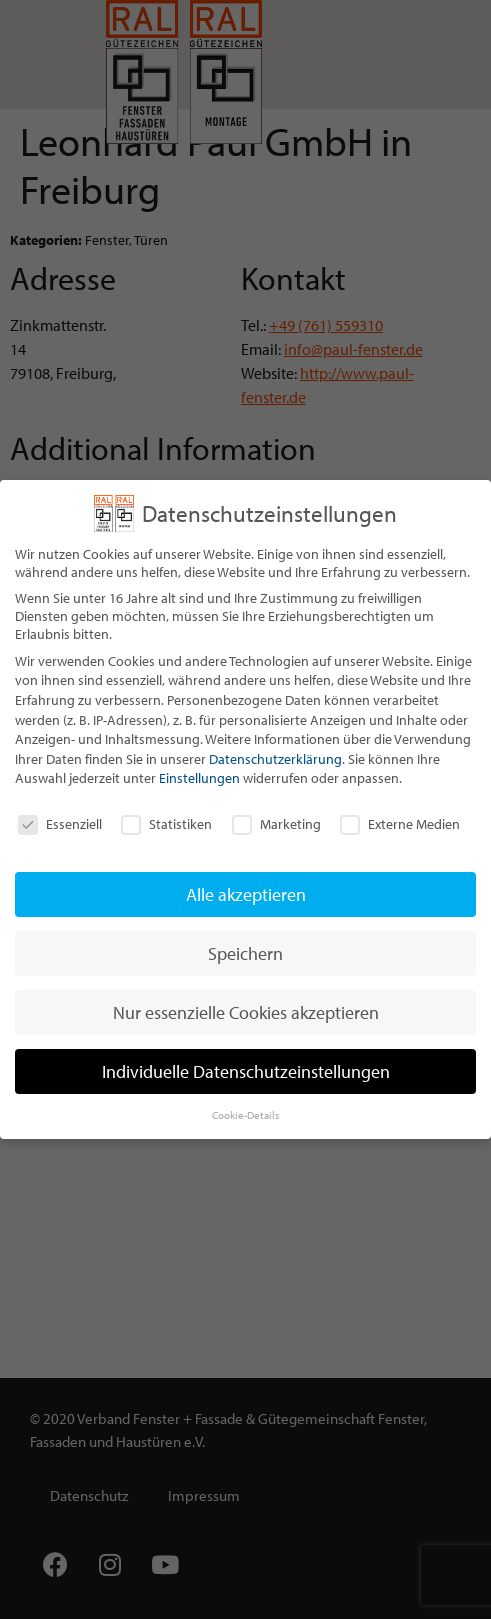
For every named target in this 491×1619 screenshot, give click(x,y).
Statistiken (166, 824)
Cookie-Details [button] (245, 1115)
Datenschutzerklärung (275, 759)
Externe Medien (400, 824)
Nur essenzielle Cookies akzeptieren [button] (246, 1012)
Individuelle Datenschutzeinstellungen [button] (246, 1071)
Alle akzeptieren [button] (246, 894)
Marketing (276, 824)
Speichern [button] (245, 953)
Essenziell (60, 824)
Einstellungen (199, 778)
